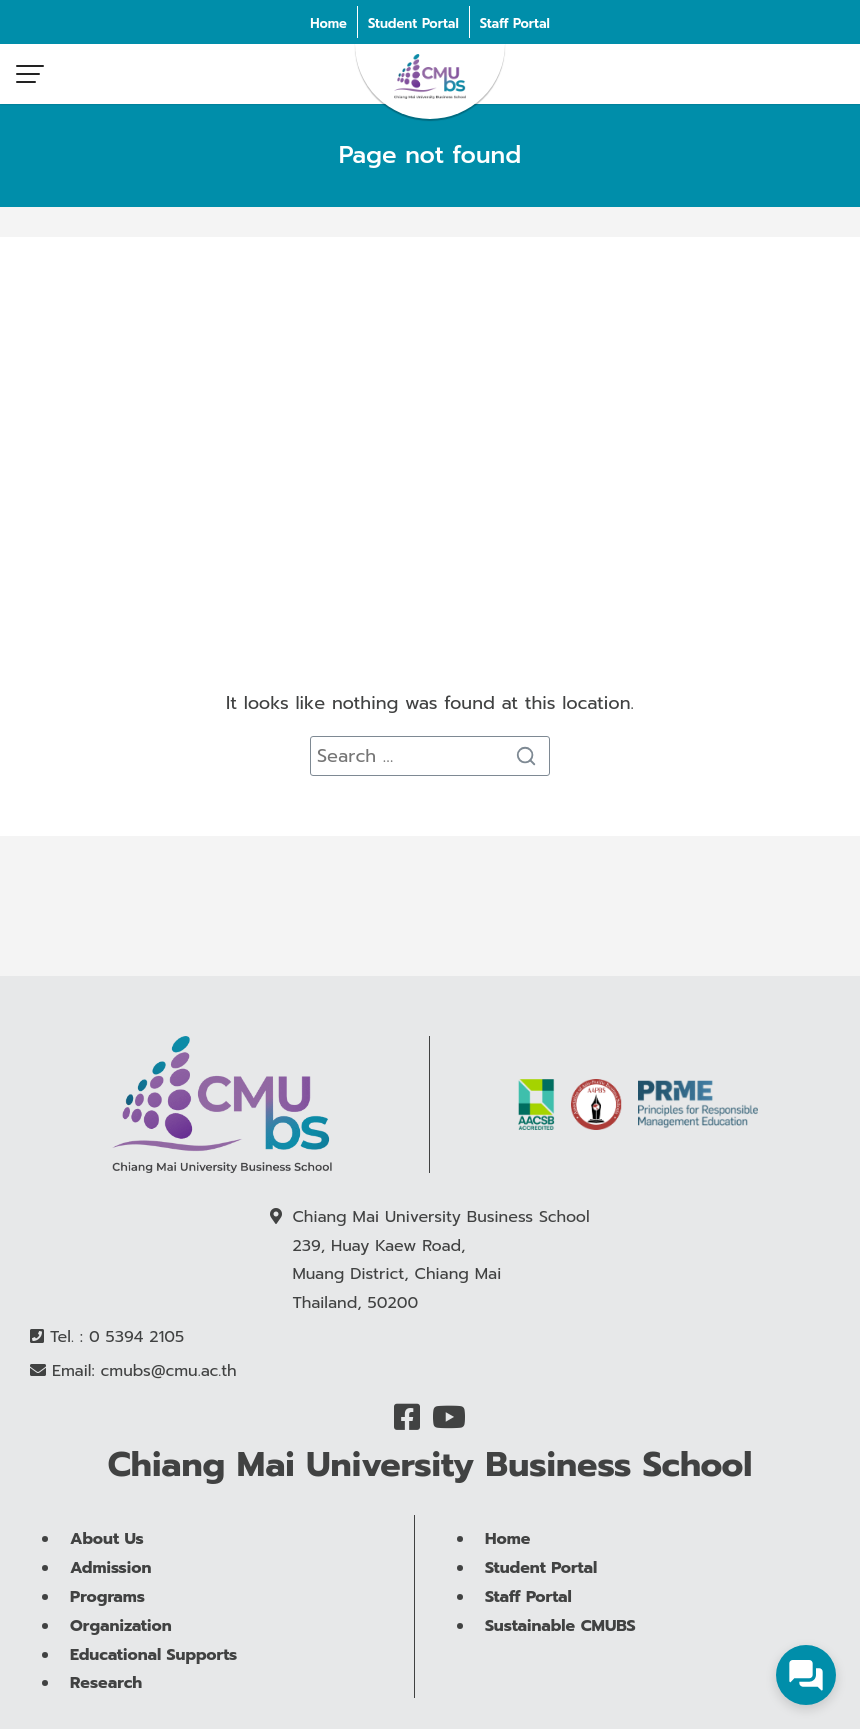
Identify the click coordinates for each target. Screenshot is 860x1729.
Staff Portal (515, 23)
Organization (121, 1670)
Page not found (430, 155)
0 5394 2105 (136, 1338)
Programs (107, 1641)
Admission (110, 1612)
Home (328, 23)
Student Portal (413, 23)
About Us (107, 1583)
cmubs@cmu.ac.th (169, 1372)
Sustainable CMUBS (560, 1670)
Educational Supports (153, 1698)
